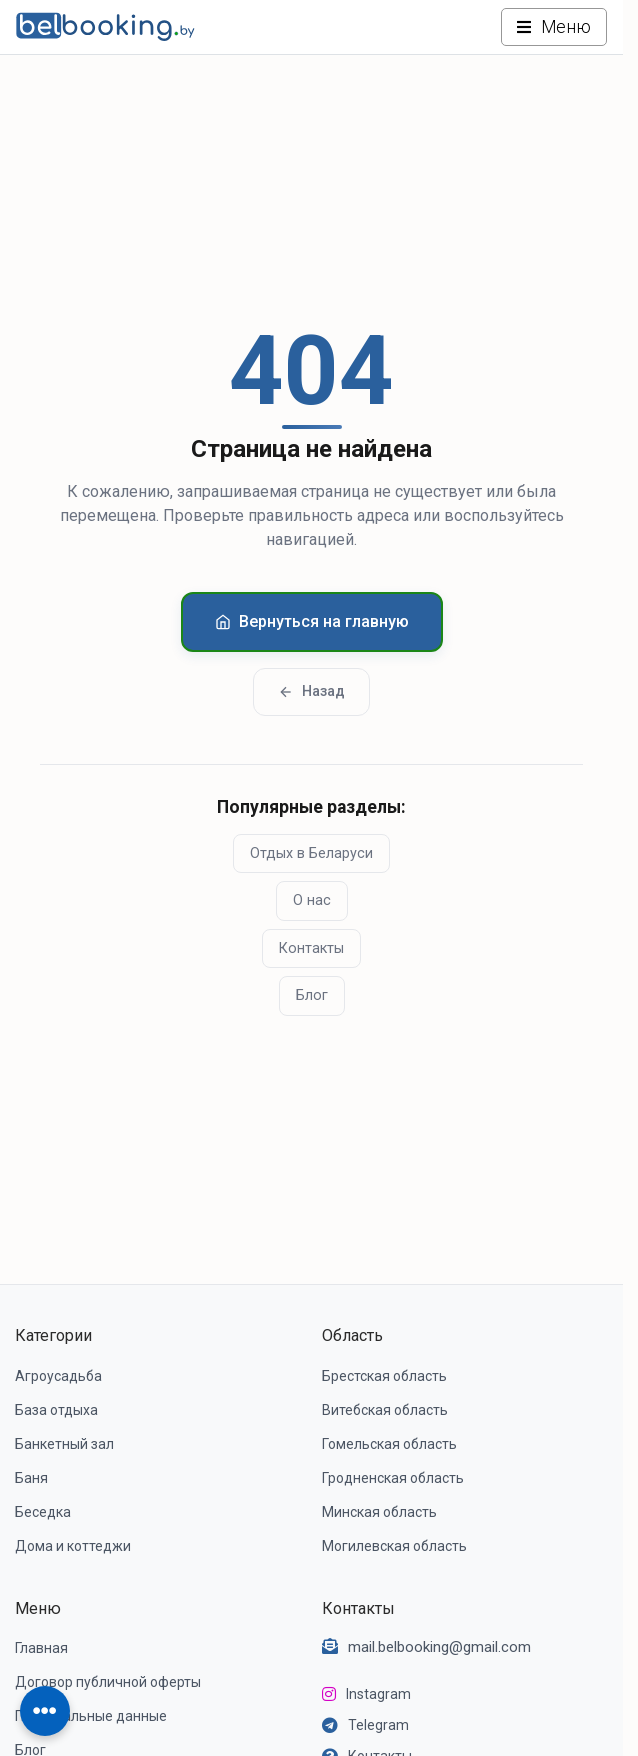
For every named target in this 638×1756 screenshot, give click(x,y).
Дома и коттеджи (73, 1546)
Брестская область (384, 1376)
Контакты (311, 948)
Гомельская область (389, 1444)
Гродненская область (393, 1478)
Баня (31, 1478)
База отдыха (56, 1410)
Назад (311, 691)
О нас (312, 900)
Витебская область (385, 1410)
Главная (41, 1648)
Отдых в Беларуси (311, 853)
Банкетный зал (64, 1444)
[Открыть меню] (554, 27)
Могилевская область (394, 1546)
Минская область (379, 1512)
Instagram (378, 1694)
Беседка (43, 1512)
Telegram (378, 1725)
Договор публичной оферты (108, 1682)
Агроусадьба (58, 1376)
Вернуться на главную (312, 621)
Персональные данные (91, 1716)
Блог (312, 995)
